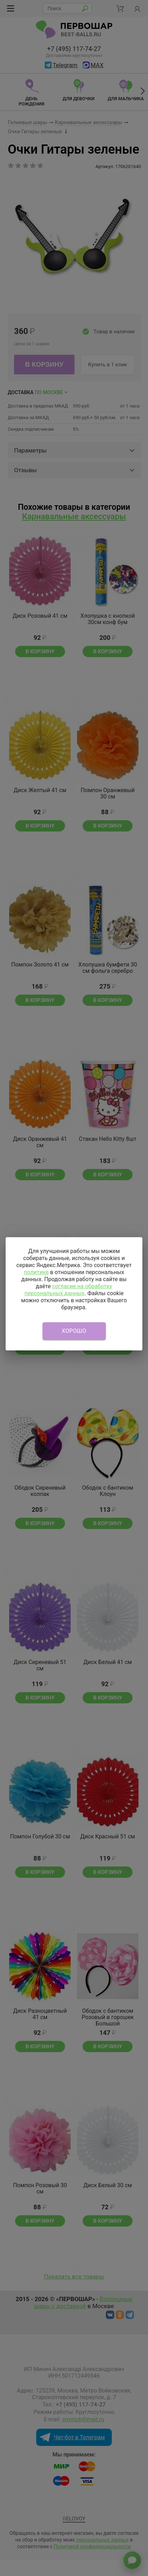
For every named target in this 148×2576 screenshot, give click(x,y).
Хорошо (74, 1331)
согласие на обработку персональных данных (68, 1290)
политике (36, 1272)
